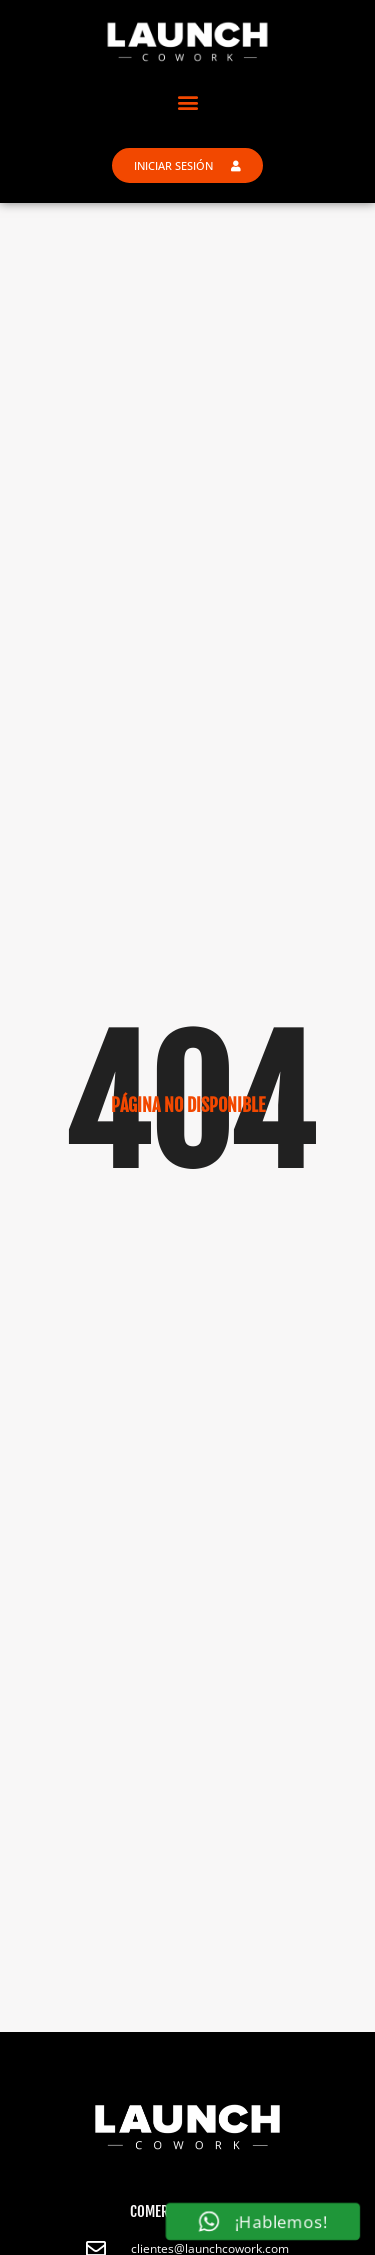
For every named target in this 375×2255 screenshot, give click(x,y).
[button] (187, 101)
